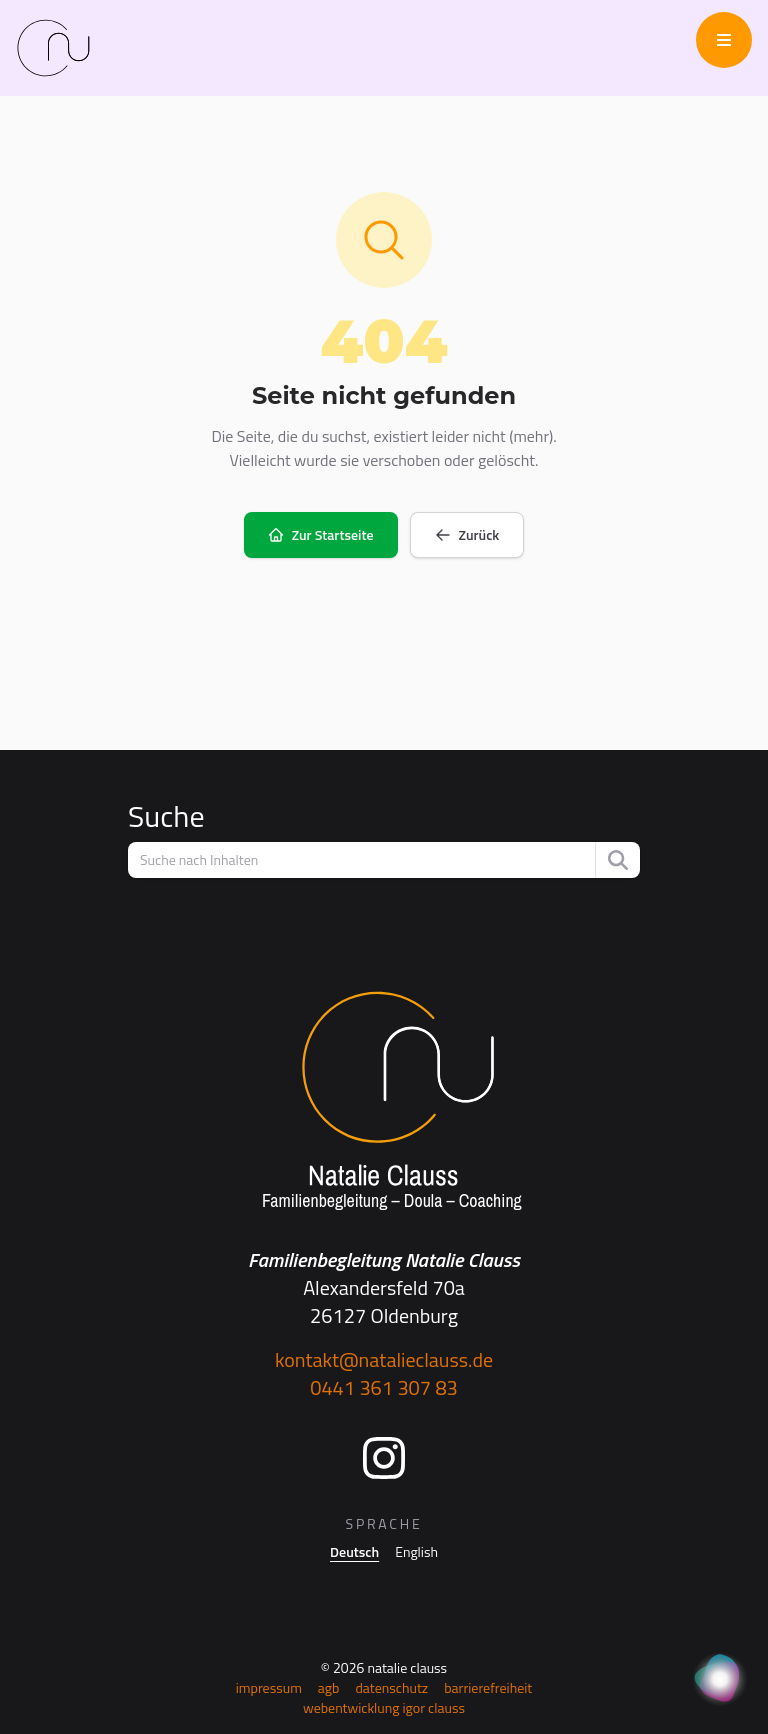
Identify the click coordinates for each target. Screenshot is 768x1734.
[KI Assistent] (720, 1680)
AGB (329, 1687)
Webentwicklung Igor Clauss (384, 1707)
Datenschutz (391, 1687)
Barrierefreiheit (488, 1687)
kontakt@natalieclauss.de (384, 1359)
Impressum (269, 1687)
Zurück (467, 534)
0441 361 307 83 (384, 1387)
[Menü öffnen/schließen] (724, 40)
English (416, 1552)
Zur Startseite (321, 534)
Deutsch (354, 1552)
